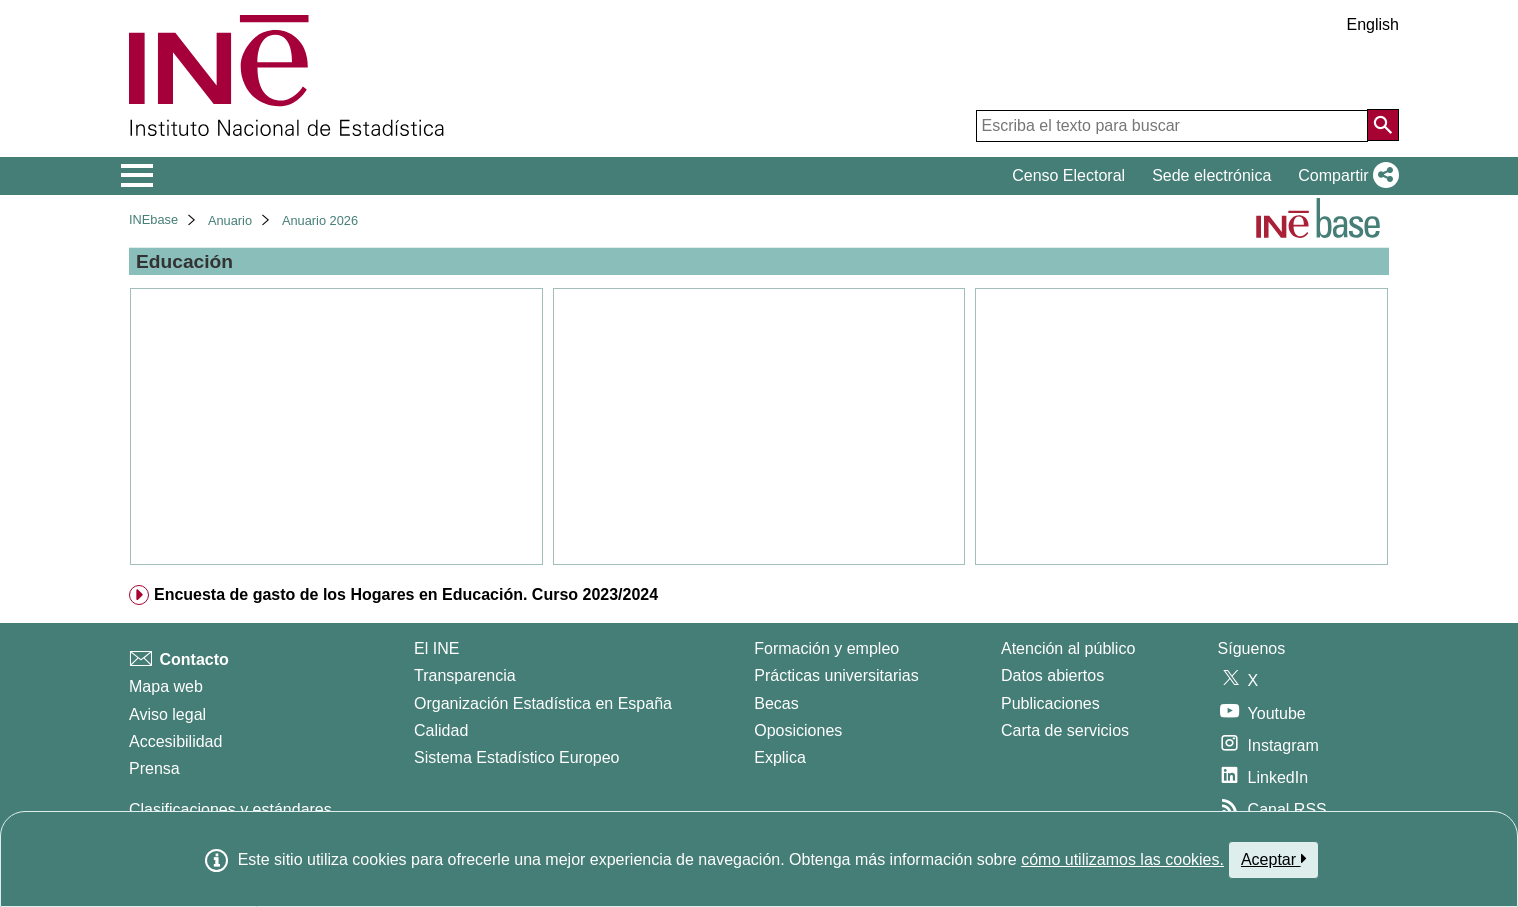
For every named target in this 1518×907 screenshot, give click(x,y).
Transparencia (465, 675)
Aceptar (1273, 859)
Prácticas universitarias (836, 675)
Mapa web (166, 686)
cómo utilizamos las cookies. (1122, 859)
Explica (780, 757)
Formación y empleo (826, 648)
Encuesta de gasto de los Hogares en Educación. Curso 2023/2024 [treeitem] (406, 594)
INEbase (153, 219)
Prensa (154, 768)
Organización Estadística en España (543, 703)
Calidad (441, 730)
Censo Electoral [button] (1068, 175)
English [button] (1373, 24)
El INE (436, 648)
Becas (776, 703)
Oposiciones (798, 730)
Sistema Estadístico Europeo (516, 757)
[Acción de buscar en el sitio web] (1383, 125)
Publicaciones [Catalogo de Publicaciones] (1050, 703)
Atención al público (1068, 648)
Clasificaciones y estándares (230, 809)
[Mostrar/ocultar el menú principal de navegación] (137, 176)
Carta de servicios (1065, 730)
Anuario (230, 220)
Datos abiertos (1052, 675)
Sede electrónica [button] (1211, 175)
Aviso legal (167, 714)
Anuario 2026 (320, 220)
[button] (1344, 176)
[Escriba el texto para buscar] (1172, 126)
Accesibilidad (175, 741)
